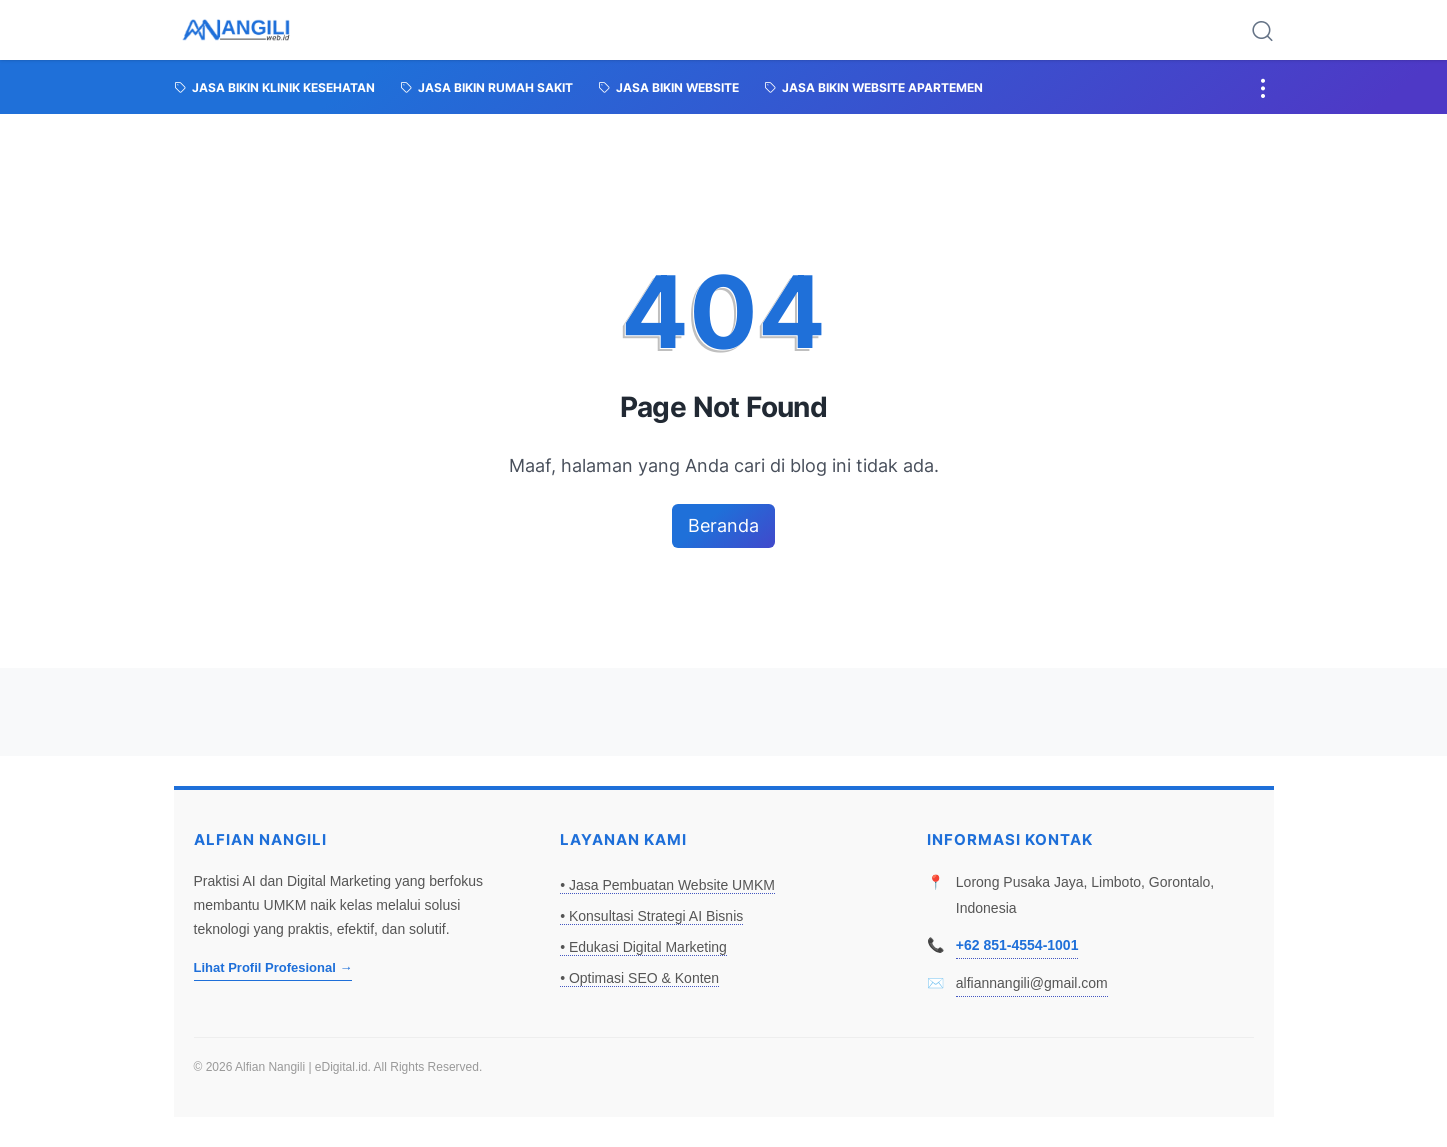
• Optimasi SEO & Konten (639, 978)
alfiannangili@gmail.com (1032, 983)
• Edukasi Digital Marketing (643, 947)
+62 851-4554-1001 (1017, 945)
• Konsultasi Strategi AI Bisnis (651, 916)
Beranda (723, 525)
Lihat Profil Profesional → (273, 967)
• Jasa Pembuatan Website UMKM (667, 885)
